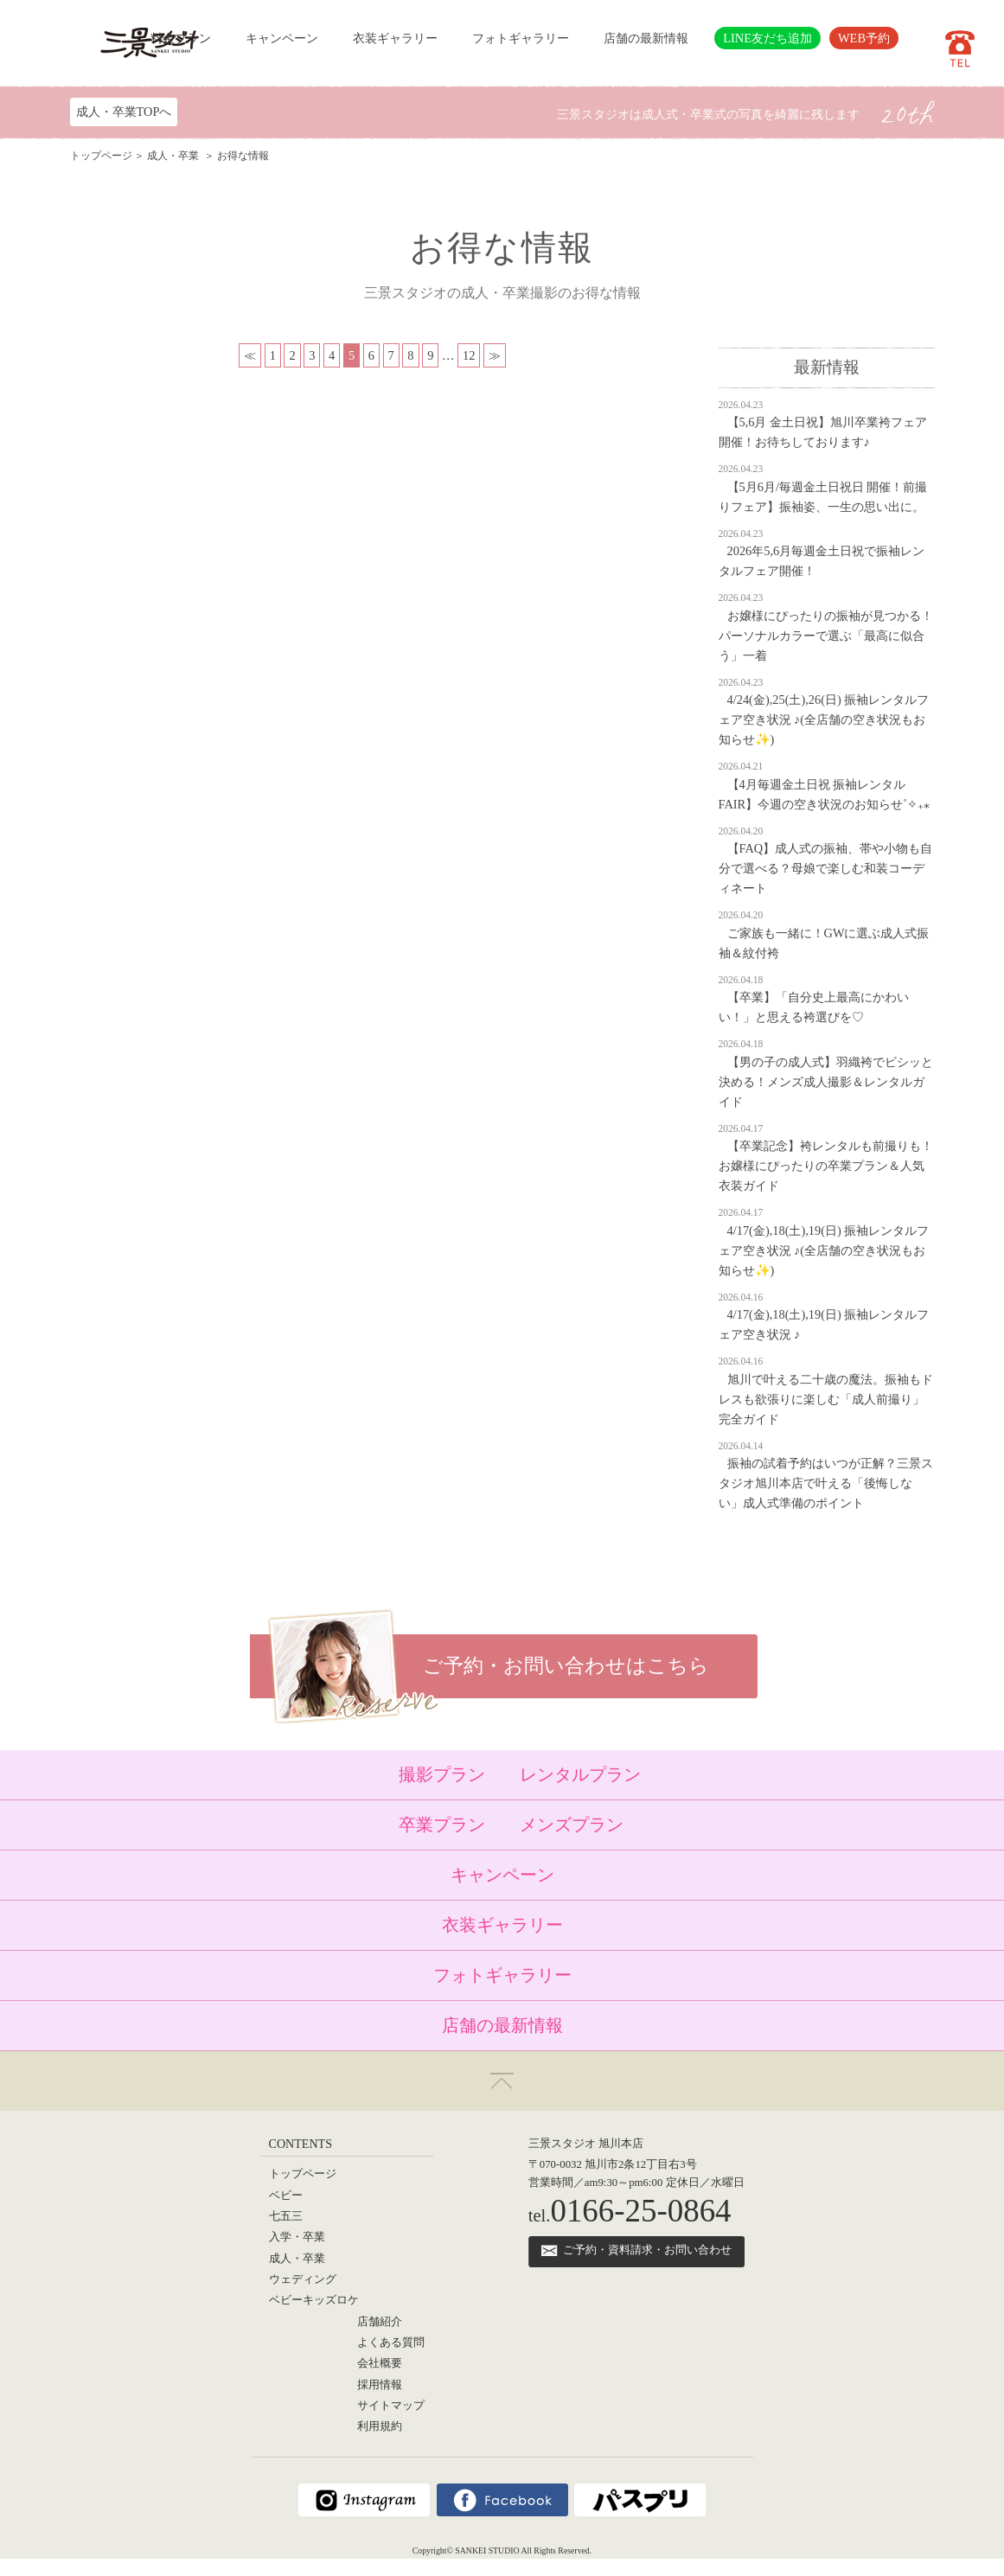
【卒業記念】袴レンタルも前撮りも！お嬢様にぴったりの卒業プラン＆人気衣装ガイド (826, 1165)
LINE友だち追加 (767, 38)
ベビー (286, 2195)
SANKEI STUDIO (487, 2550)
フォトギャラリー (520, 38)
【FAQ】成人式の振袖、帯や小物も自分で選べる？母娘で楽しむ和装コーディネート (826, 868)
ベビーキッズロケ (314, 2300)
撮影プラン (442, 1774)
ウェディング (302, 2279)
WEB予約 (864, 38)
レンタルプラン (580, 1774)
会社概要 (379, 2363)
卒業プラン (442, 1824)
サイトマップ (391, 2406)
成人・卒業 (174, 155)
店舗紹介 (379, 2322)
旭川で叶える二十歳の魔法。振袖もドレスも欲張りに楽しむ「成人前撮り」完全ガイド (826, 1399)
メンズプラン (572, 1824)
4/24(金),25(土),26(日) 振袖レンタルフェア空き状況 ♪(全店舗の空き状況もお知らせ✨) (824, 719)
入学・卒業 (297, 2237)
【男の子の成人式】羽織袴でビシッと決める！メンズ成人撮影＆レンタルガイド (826, 1082)
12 (469, 355)
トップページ (101, 155)
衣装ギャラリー (395, 38)
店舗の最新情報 (646, 38)
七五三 (286, 2216)
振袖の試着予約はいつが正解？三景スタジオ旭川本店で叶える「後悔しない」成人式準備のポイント (826, 1483)
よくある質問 (391, 2342)
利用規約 (379, 2426)
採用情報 (379, 2385)
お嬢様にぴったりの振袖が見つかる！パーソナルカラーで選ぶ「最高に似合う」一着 (826, 635)
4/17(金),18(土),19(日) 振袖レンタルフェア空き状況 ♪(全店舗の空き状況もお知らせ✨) (824, 1250)
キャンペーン (282, 38)
